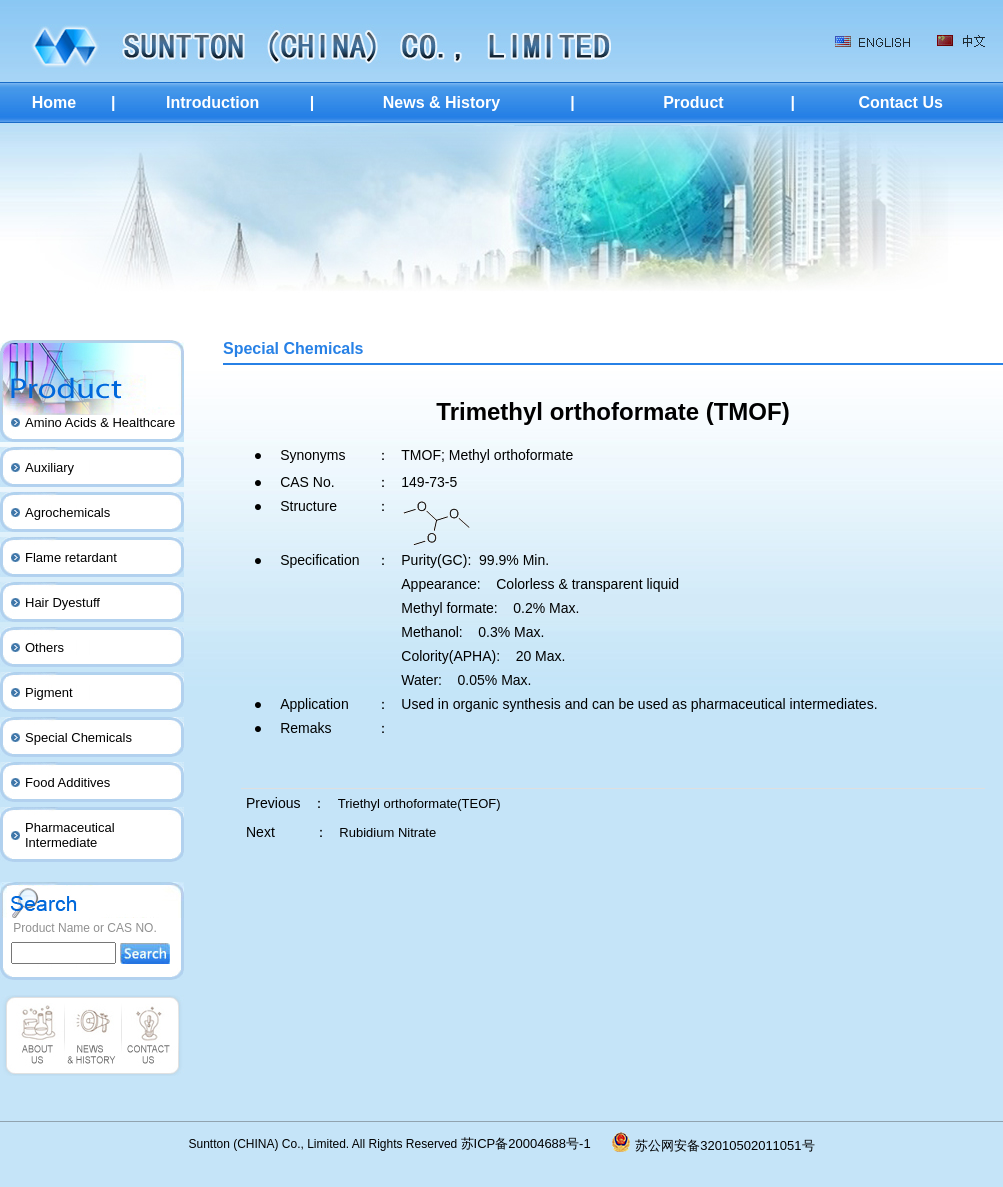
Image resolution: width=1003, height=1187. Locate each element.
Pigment (49, 692)
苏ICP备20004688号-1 (537, 1143)
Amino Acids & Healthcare (100, 422)
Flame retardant (71, 557)
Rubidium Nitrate (387, 832)
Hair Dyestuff (62, 602)
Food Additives (67, 782)
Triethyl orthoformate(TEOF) (419, 803)
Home (54, 102)
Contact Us (900, 102)
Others (44, 647)
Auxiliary (49, 467)
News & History (441, 102)
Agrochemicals (67, 512)
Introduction (212, 102)
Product (693, 102)
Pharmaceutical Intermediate (70, 835)
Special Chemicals (78, 737)
